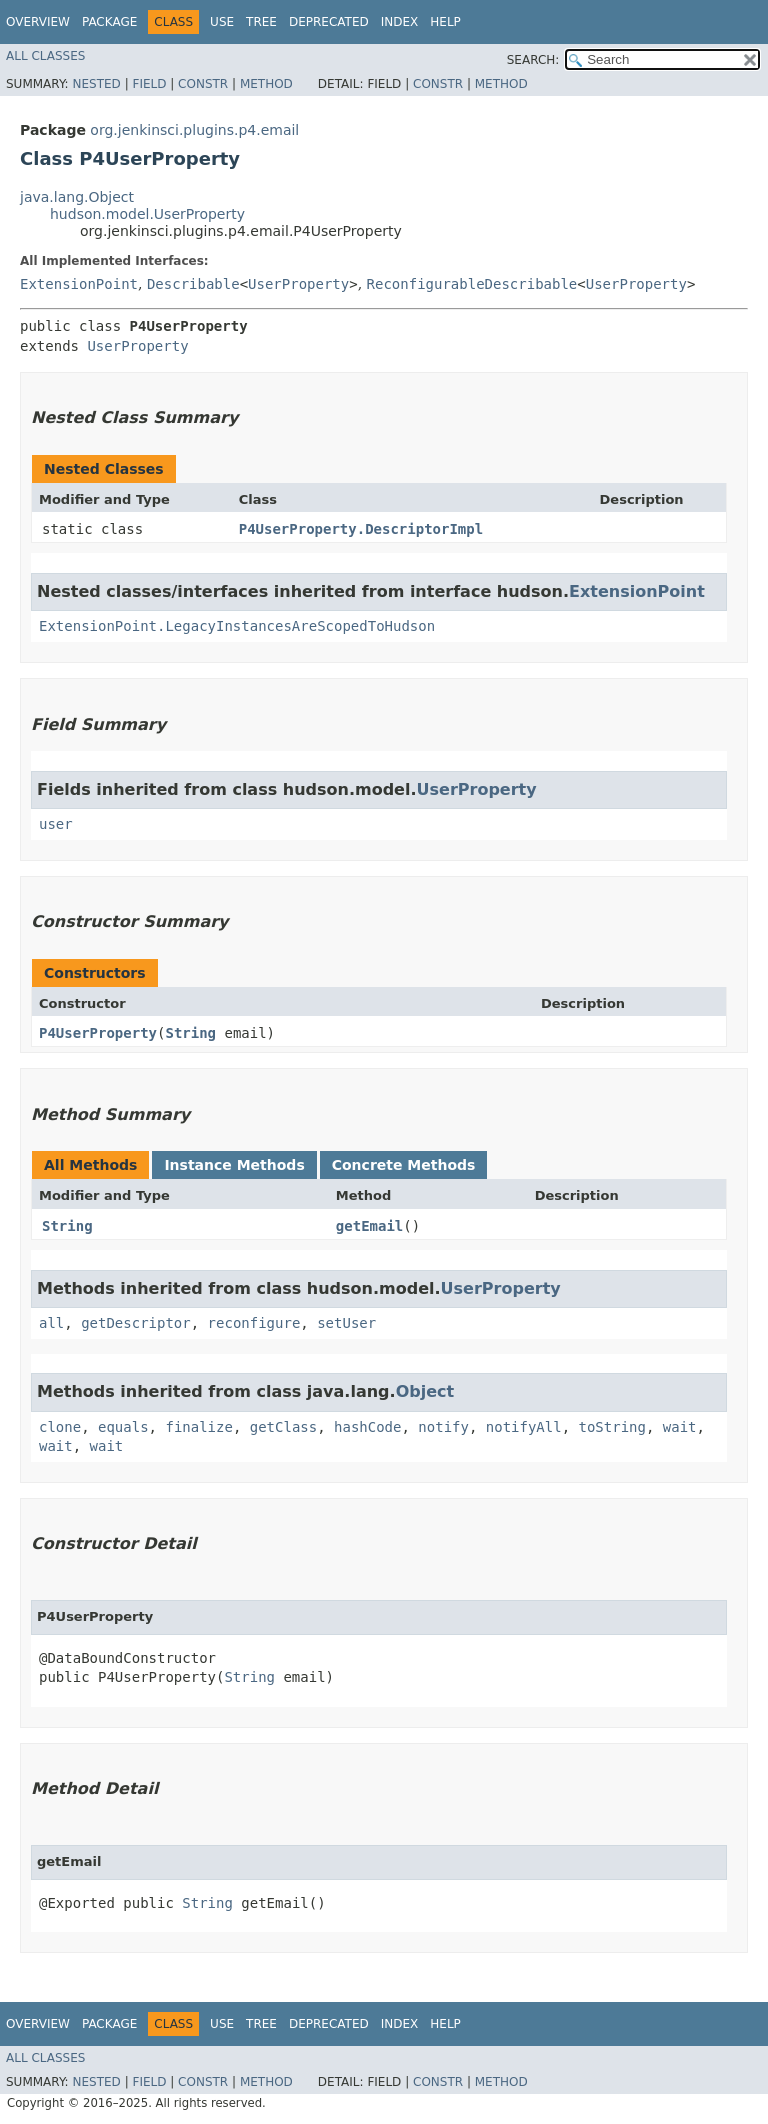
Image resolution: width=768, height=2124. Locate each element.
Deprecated (329, 22)
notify (443, 1427)
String (190, 1033)
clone (60, 1427)
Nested (96, 84)
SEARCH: (533, 60)
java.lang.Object (77, 197)
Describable (193, 284)
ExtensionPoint (79, 284)
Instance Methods (234, 1165)
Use (222, 22)
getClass (283, 1427)
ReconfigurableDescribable (472, 284)
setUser (346, 1323)
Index (400, 22)
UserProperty (298, 284)
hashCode (367, 1427)
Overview (38, 22)
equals (123, 1427)
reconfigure (254, 1323)
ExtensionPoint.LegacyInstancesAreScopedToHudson (237, 626)
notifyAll (524, 1427)
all (51, 1323)
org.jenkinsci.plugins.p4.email (194, 130)
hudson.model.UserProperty (147, 214)
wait (680, 1427)
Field (149, 84)
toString (612, 1427)
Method (266, 84)
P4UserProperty (98, 1033)
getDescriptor (136, 1323)
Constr (203, 84)
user (56, 824)
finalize (198, 1427)
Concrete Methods (404, 1165)
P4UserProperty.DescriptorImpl (361, 529)
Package (109, 22)
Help (445, 22)
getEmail (369, 1226)
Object (425, 1391)
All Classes (45, 56)
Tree (261, 22)
